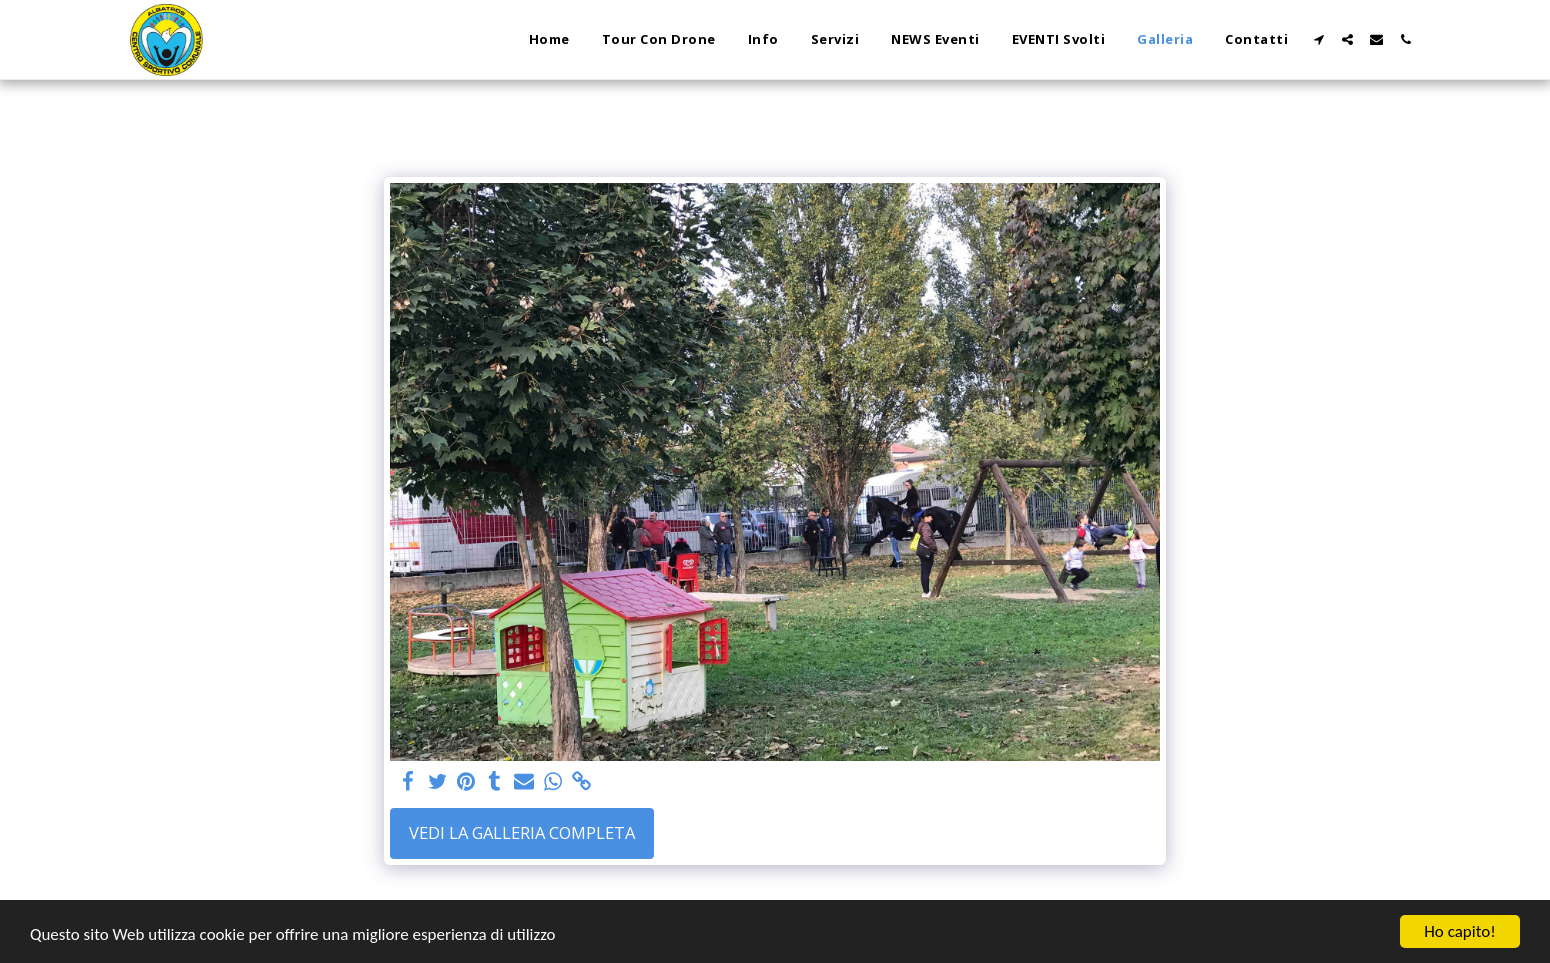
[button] (1318, 39)
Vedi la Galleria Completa (522, 832)
